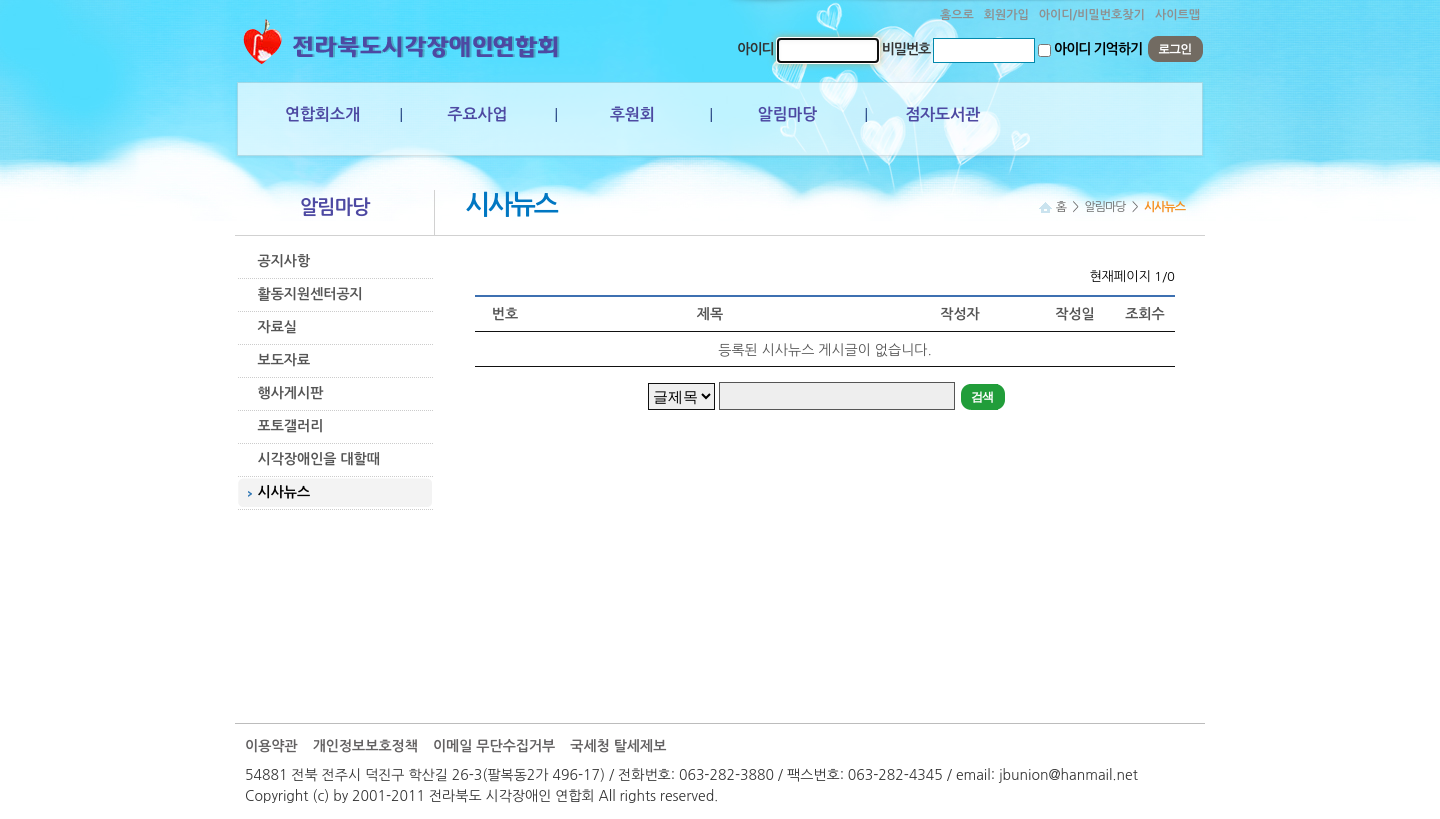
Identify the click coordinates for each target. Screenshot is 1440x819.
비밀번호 (906, 49)
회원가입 (1006, 15)
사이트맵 (1177, 15)
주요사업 (477, 114)
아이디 (755, 49)
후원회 (632, 114)
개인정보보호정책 (365, 746)
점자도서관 (942, 114)
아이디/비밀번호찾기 (1092, 15)
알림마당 (787, 114)
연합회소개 (322, 114)
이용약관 (271, 746)
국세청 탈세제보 (618, 746)
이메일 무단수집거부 (494, 746)
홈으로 (957, 15)
